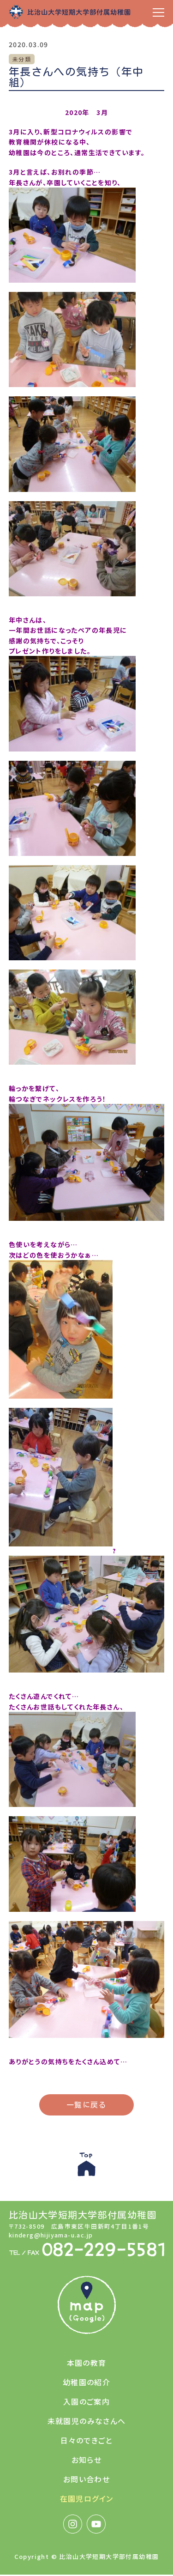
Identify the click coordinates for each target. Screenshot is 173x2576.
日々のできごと (86, 2440)
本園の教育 (87, 2362)
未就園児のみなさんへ (87, 2420)
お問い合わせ (86, 2479)
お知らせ (87, 2459)
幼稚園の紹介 (86, 2382)
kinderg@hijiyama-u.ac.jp (51, 2235)
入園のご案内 (86, 2401)
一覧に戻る (86, 2105)
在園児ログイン (86, 2498)
